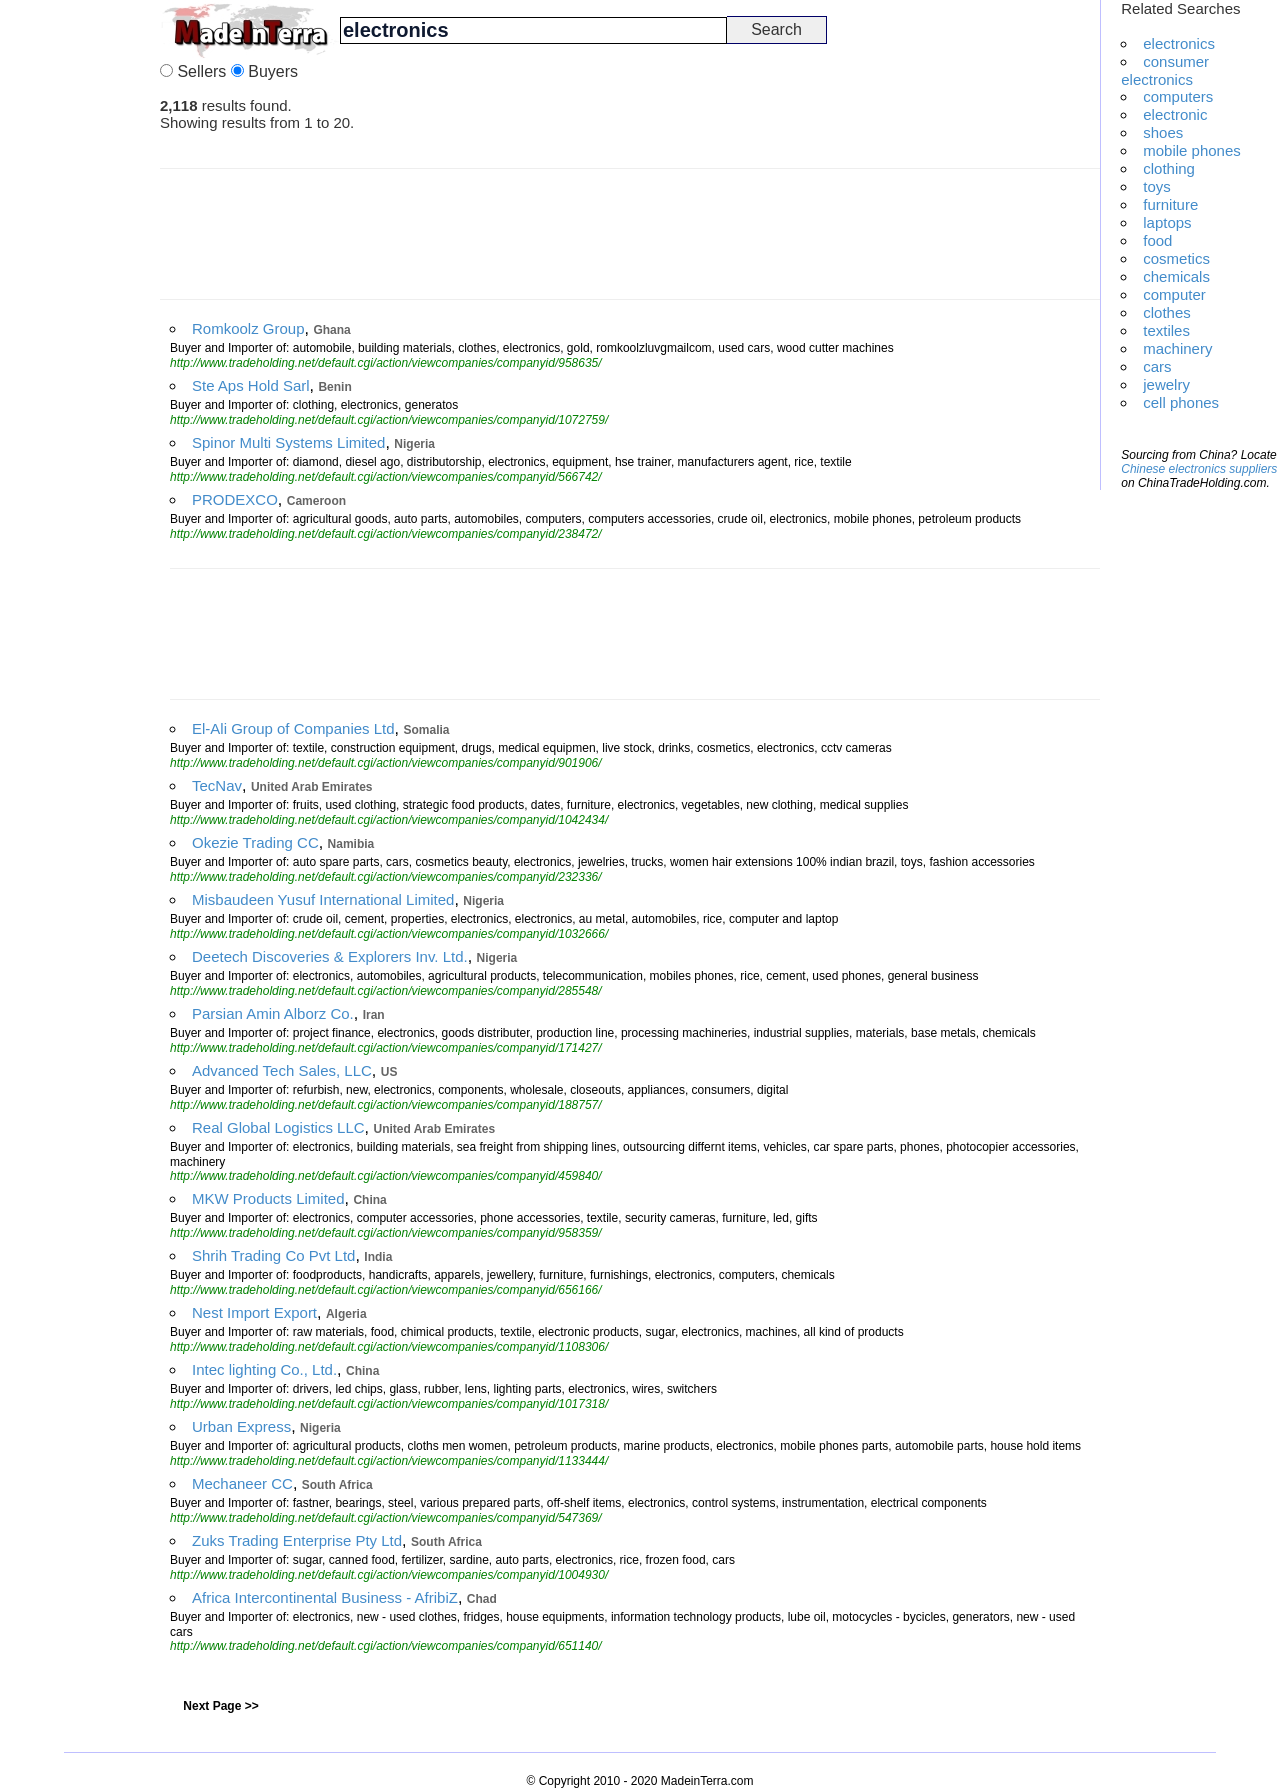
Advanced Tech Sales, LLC (282, 1070)
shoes (1163, 132)
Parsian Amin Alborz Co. (273, 1013)
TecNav (217, 785)
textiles (1166, 330)
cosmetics (1176, 258)
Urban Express (241, 1426)
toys (1157, 186)
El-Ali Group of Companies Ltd (293, 728)
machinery (1177, 348)
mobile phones (1192, 150)
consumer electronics (1165, 70)
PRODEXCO (235, 499)
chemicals (1176, 276)
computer (1174, 294)
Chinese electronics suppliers (1199, 469)
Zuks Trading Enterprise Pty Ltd (297, 1540)
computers (1178, 96)
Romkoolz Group (248, 328)
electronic (1175, 114)
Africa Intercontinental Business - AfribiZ (325, 1597)
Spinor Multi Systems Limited (288, 442)
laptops (1167, 222)
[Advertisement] (80, 300)
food (1157, 240)
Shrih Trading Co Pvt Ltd (273, 1255)
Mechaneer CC (242, 1483)
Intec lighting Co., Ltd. (264, 1369)
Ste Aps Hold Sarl (251, 385)
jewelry (1166, 384)
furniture (1170, 204)
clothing (1169, 168)
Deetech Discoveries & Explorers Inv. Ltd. (330, 956)
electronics (1179, 43)
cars (1157, 366)
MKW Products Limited (268, 1198)
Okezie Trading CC (255, 842)
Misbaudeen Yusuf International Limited (323, 899)
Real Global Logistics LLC (278, 1127)
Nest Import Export (254, 1312)
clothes (1167, 312)
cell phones (1181, 402)
